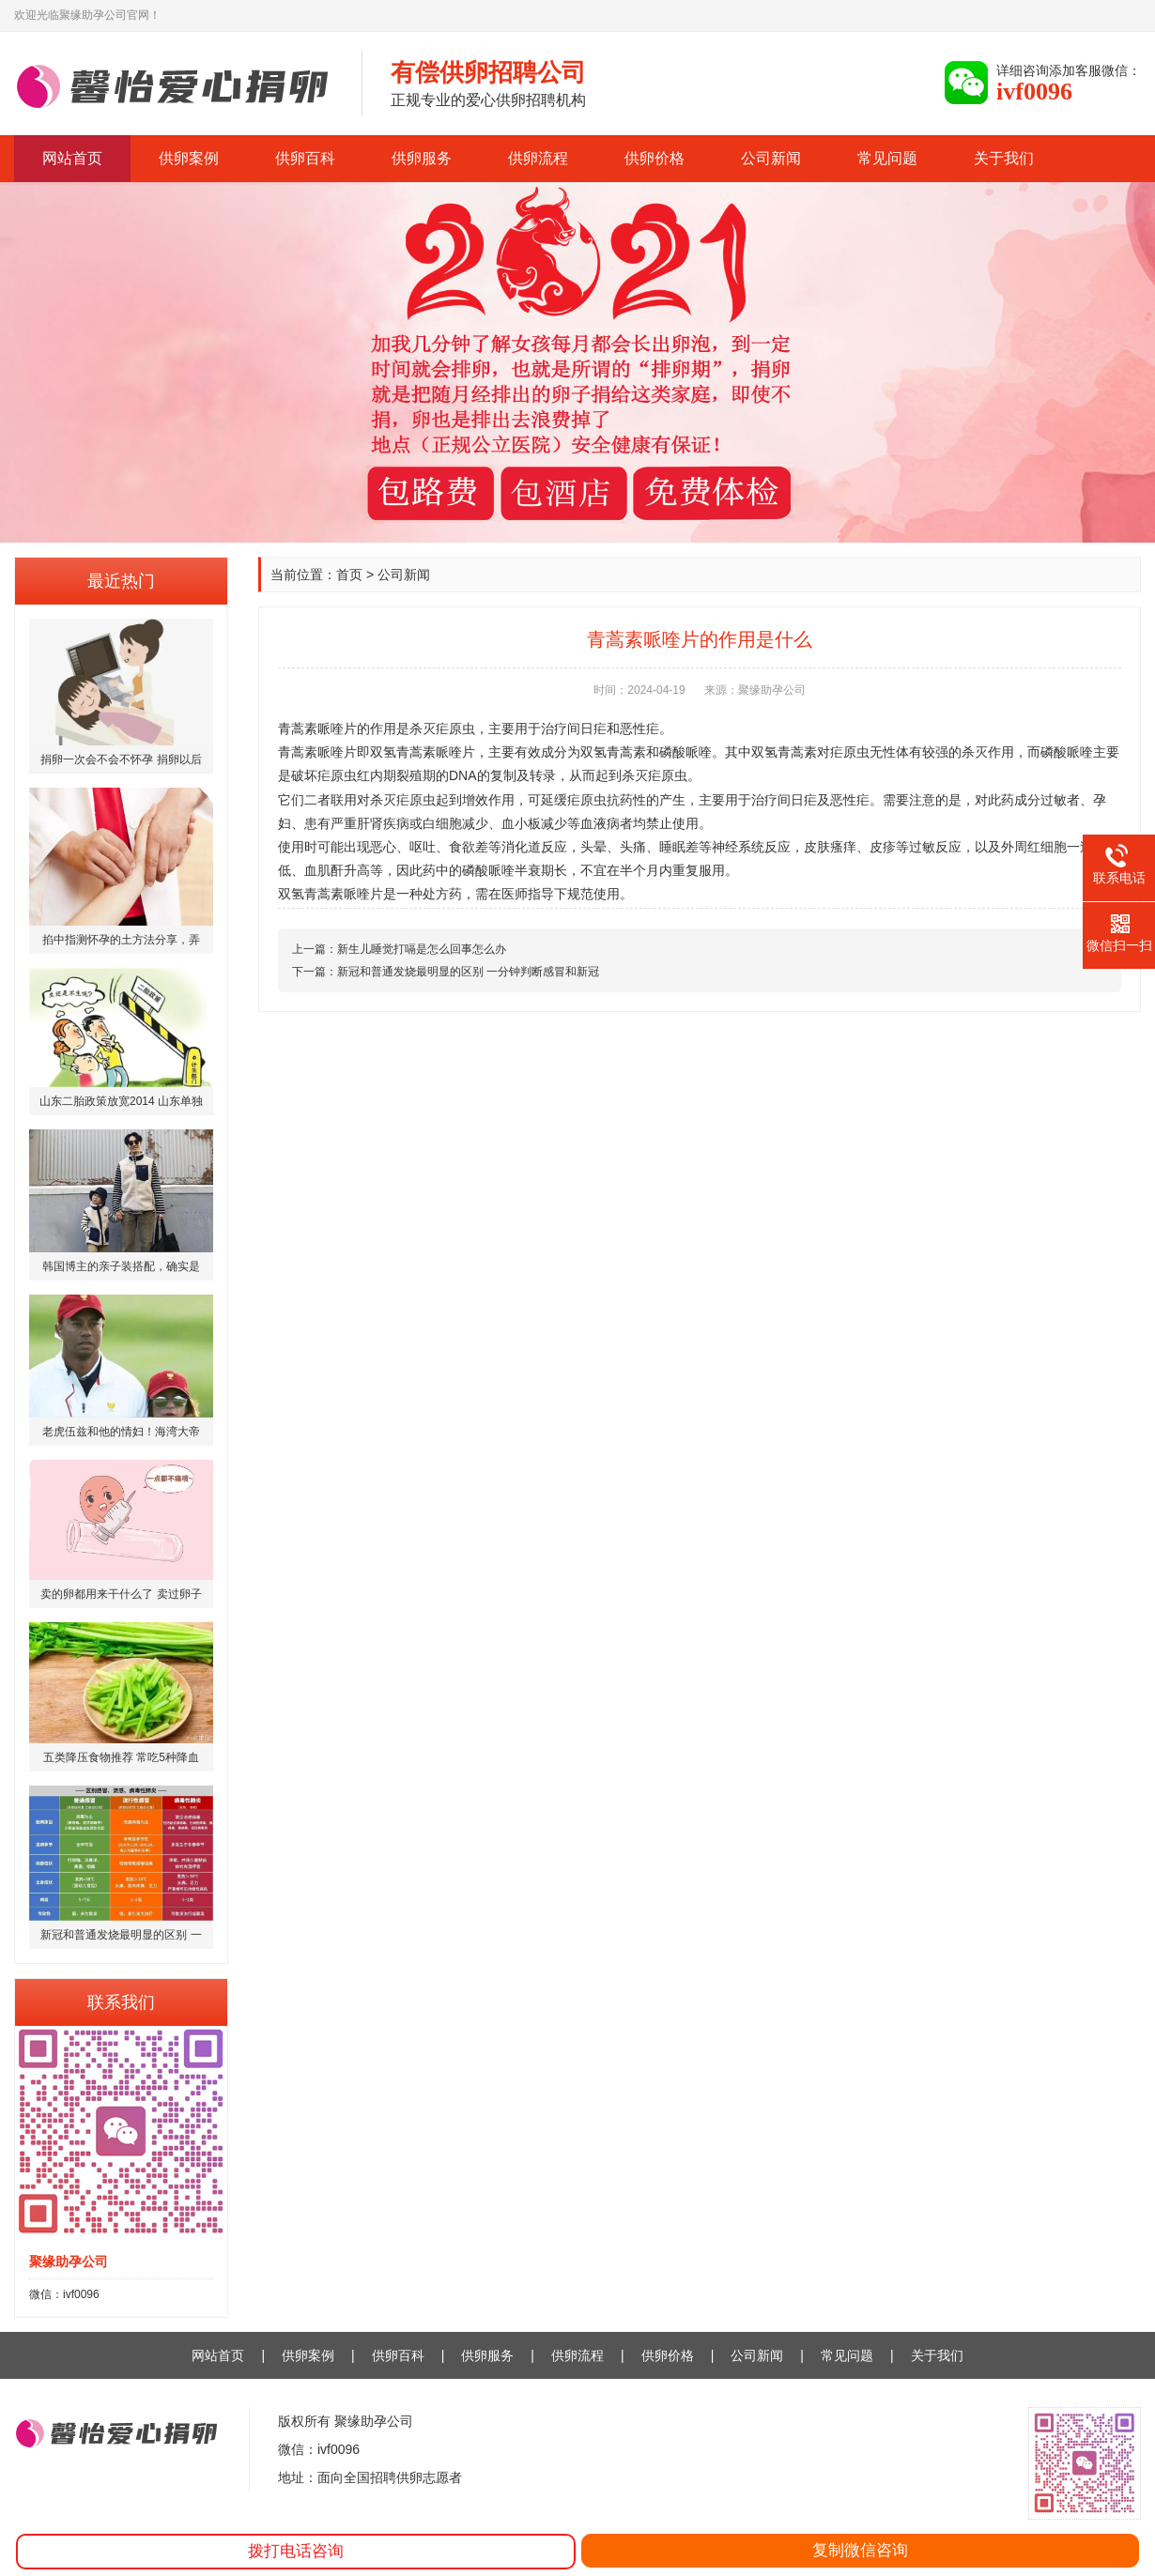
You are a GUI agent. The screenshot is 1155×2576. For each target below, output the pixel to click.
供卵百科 (305, 158)
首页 (349, 574)
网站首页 (72, 158)
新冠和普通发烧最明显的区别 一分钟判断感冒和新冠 (468, 971)
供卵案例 (189, 158)
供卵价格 (654, 158)
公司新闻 (771, 158)
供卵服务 (422, 158)
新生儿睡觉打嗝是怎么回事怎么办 (421, 949)
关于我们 (1004, 158)
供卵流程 (538, 158)
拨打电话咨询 (296, 2551)
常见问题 (887, 158)
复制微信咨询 (860, 2550)
